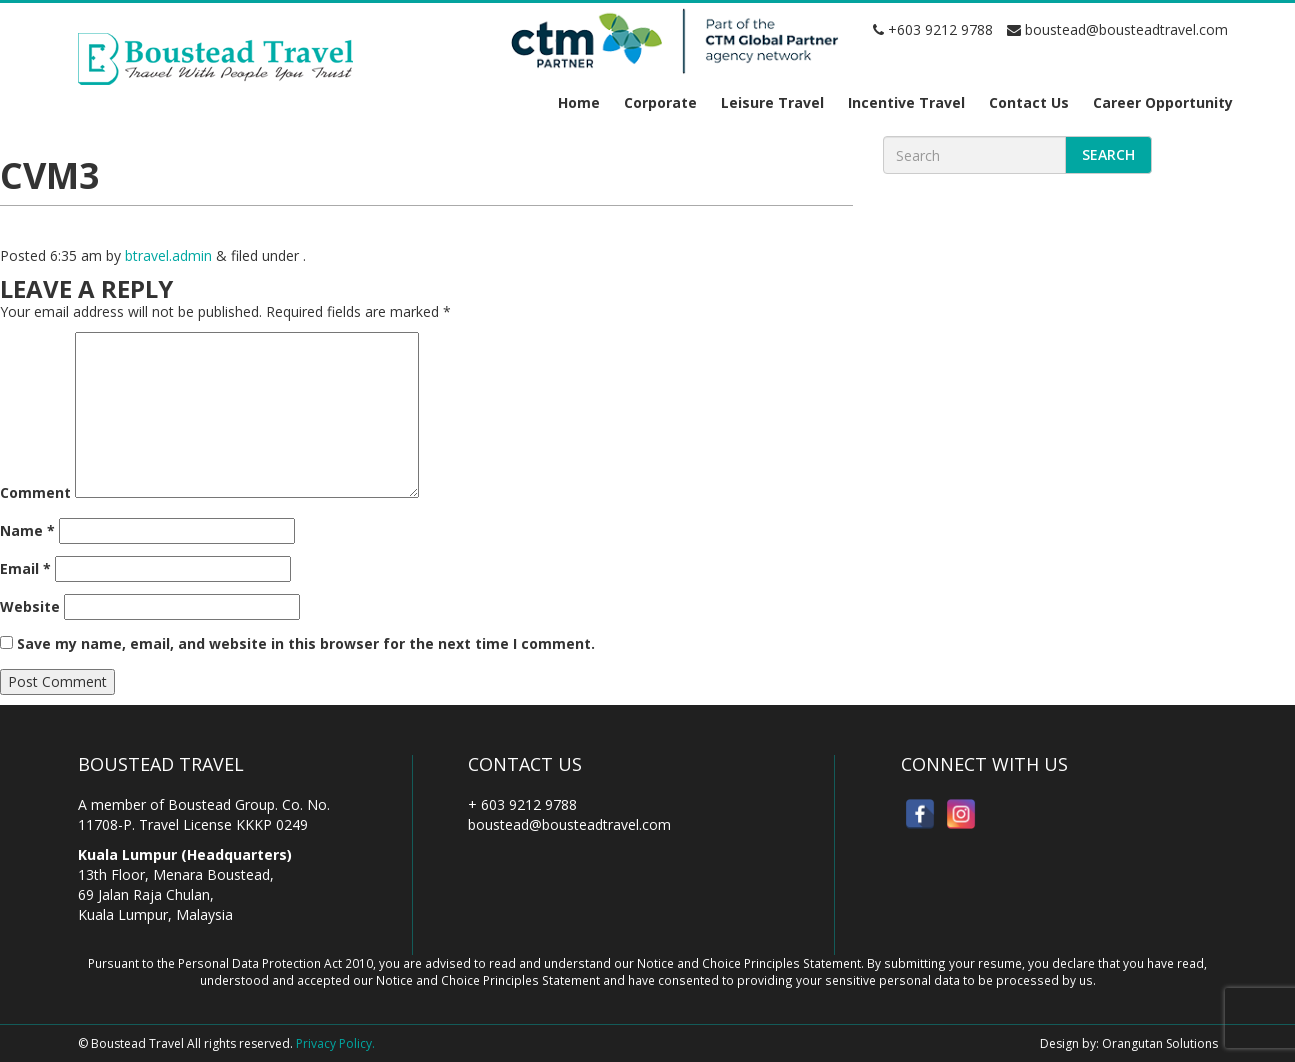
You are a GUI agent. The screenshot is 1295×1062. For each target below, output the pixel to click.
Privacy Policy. (335, 1043)
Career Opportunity (1163, 102)
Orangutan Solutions (1160, 1043)
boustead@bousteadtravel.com (1117, 29)
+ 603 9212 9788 (522, 804)
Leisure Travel (772, 102)
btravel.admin (168, 255)
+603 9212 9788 (933, 29)
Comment (35, 492)
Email (25, 568)
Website (30, 606)
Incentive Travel (906, 102)
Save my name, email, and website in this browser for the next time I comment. (306, 643)
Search (1108, 154)
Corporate (660, 102)
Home (579, 102)
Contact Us (1029, 102)
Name (27, 530)
